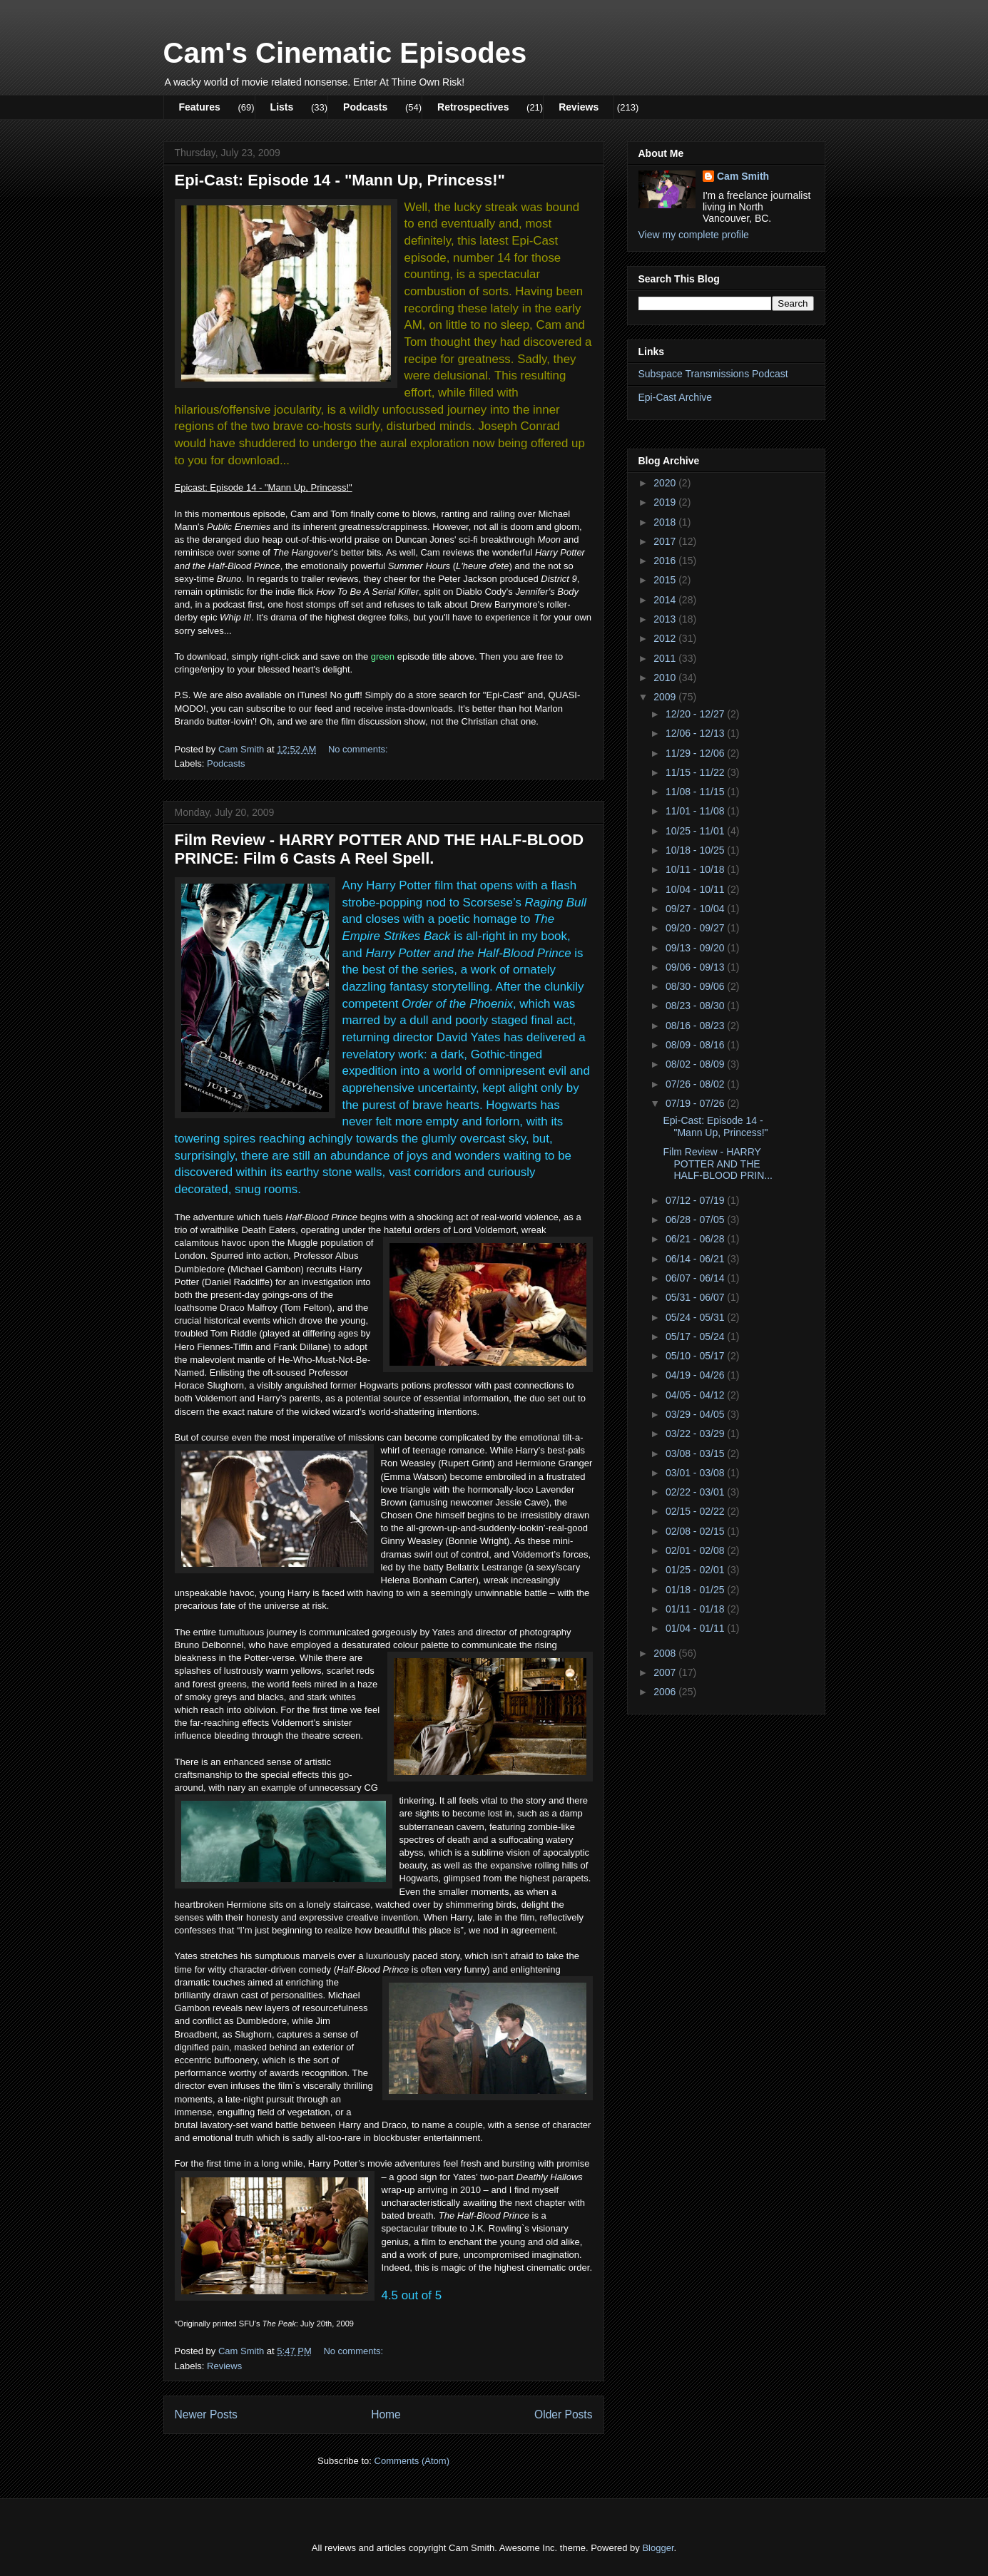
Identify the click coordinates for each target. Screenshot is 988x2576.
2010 (665, 677)
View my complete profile (693, 234)
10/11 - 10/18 (696, 869)
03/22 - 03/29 (696, 1433)
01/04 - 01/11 (696, 1628)
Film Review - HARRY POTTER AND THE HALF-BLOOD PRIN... (717, 1164)
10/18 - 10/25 (696, 850)
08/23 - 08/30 (696, 1005)
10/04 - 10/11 (696, 889)
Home (386, 2414)
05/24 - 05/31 (696, 1317)
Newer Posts (206, 2414)
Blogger (657, 2547)
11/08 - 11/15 (696, 791)
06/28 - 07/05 (696, 1219)
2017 (665, 541)
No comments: (359, 749)
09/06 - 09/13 (696, 967)
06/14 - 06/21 (696, 1258)
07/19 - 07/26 (696, 1103)
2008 (665, 1653)
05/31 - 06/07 (696, 1297)
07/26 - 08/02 (696, 1084)
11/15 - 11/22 (696, 772)
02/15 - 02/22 (696, 1511)
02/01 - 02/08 (696, 1550)
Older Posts (563, 2414)
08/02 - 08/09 (696, 1064)
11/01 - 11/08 (696, 811)
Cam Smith (743, 176)
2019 (665, 502)
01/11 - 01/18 (696, 1609)
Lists (282, 107)
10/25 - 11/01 (696, 831)
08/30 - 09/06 (696, 986)
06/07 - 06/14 (696, 1278)
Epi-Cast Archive (675, 397)
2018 (665, 522)
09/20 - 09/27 (696, 928)
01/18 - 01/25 (696, 1589)
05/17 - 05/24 (696, 1336)
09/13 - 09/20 (696, 948)
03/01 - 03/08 (696, 1472)
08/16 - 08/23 (696, 1025)
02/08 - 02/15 (696, 1531)
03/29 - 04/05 (696, 1414)
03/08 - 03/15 (696, 1453)
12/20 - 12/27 (696, 714)
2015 (665, 580)
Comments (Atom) (412, 2460)
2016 (665, 560)
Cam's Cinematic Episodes (345, 52)
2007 (665, 1672)
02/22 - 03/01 (696, 1492)
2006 (665, 1691)
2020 (665, 483)
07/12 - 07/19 (696, 1200)
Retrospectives (473, 107)
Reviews (579, 107)
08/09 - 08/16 (696, 1045)
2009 (665, 696)
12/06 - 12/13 (696, 733)
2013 (665, 619)
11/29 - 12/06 (696, 753)
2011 (665, 658)
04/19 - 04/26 (696, 1375)
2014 (665, 599)
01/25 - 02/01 (696, 1569)
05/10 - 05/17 (696, 1355)
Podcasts (365, 107)
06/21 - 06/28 (696, 1238)
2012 (665, 638)
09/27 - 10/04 (696, 908)
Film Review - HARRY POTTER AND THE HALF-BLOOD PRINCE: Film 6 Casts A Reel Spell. (379, 849)
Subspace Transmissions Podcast (713, 373)
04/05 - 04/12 (696, 1395)
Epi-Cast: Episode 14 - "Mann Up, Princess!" (340, 180)
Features (199, 107)
